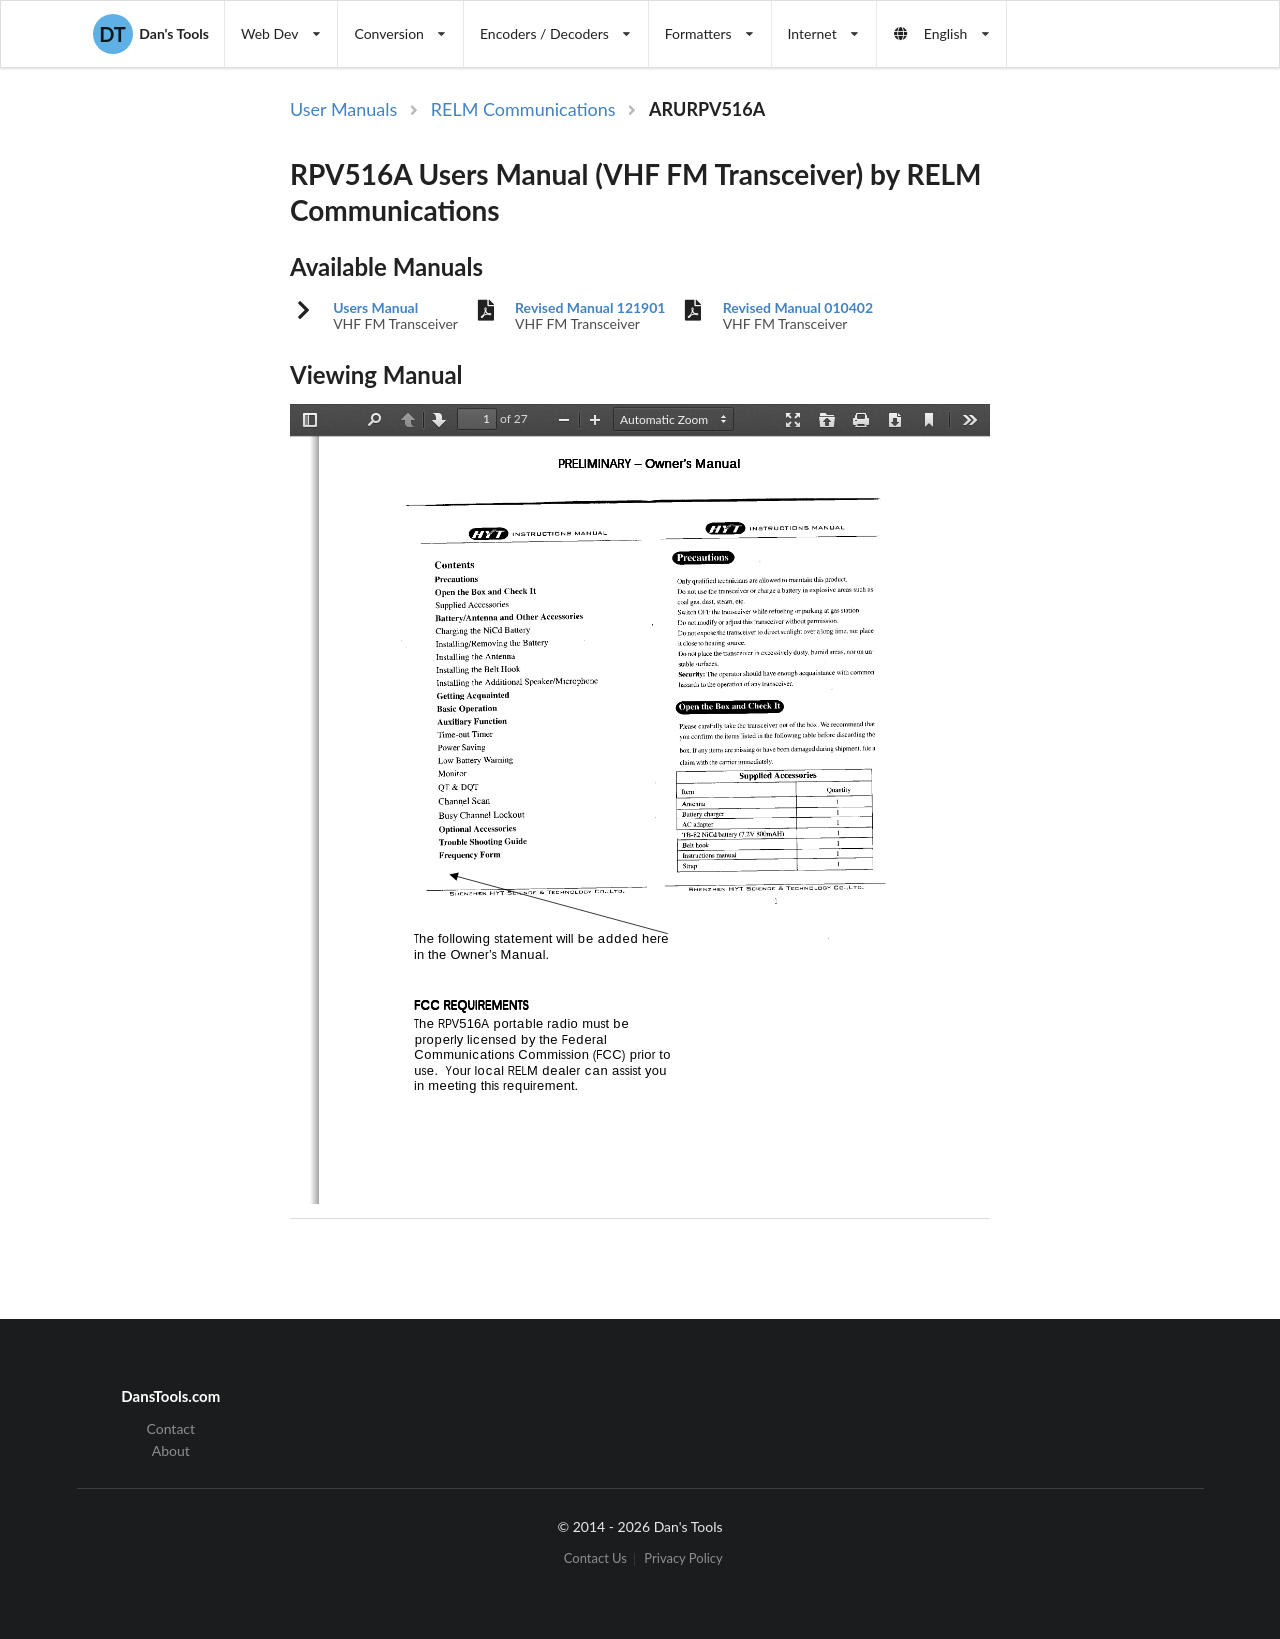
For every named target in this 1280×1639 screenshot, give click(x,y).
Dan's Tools (151, 34)
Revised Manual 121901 (590, 308)
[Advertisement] (1108, 423)
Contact (171, 1429)
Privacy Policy (683, 1559)
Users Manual (375, 308)
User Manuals (343, 109)
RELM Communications (523, 109)
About (171, 1450)
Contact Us (595, 1559)
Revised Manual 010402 (798, 308)
